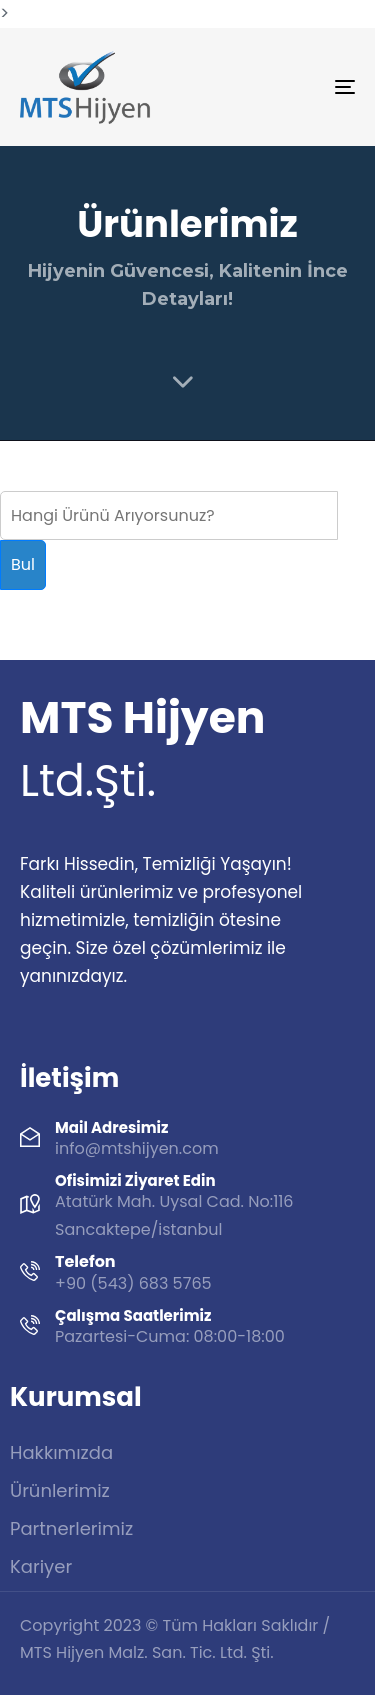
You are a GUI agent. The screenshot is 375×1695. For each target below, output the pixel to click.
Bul (23, 564)
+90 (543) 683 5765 (133, 1283)
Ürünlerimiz (60, 1490)
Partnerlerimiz (71, 1528)
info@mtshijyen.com (137, 1148)
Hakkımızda (61, 1452)
